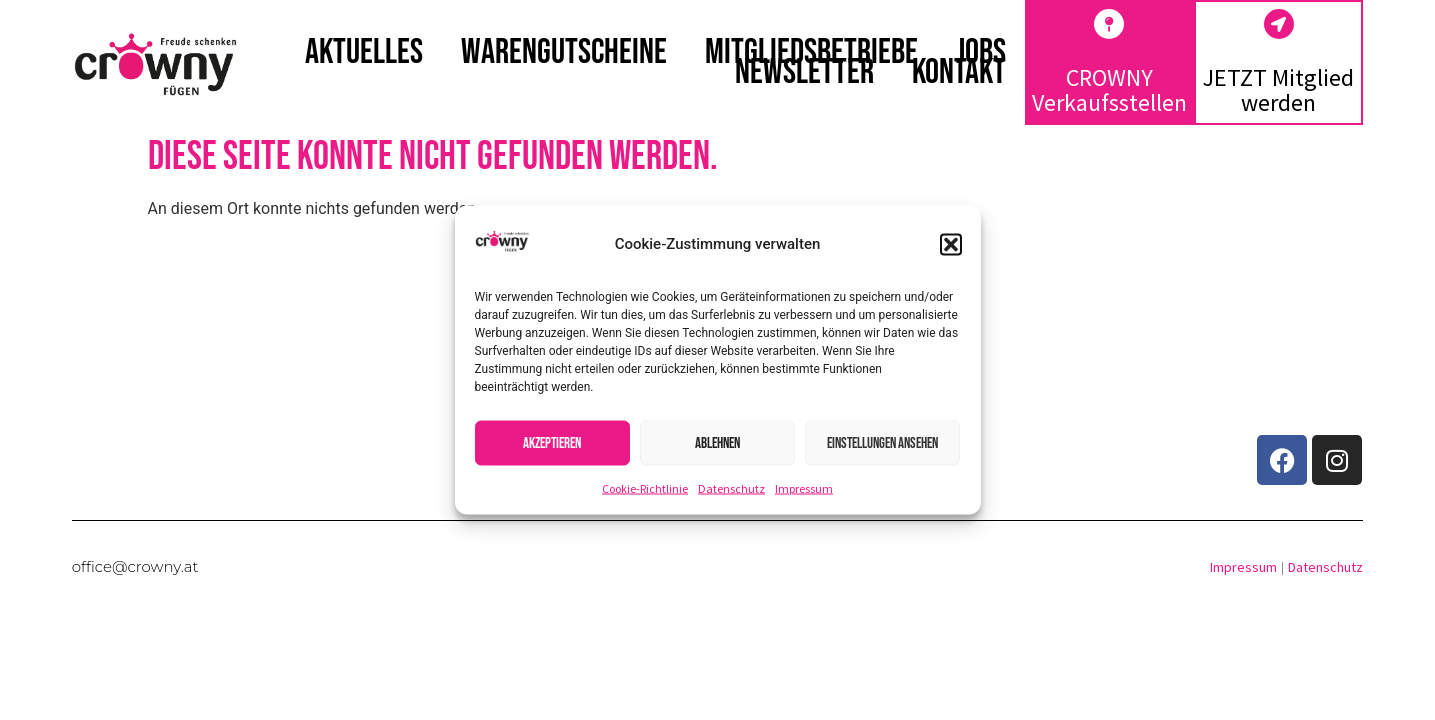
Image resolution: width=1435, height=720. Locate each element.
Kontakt (959, 73)
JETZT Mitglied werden (1278, 90)
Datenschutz (731, 488)
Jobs (981, 53)
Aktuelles (364, 53)
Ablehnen (717, 442)
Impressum (804, 488)
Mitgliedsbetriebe (811, 53)
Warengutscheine (564, 53)
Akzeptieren (552, 442)
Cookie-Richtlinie (645, 488)
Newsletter (804, 73)
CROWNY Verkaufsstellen (1109, 90)
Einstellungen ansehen (882, 442)
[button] (951, 244)
